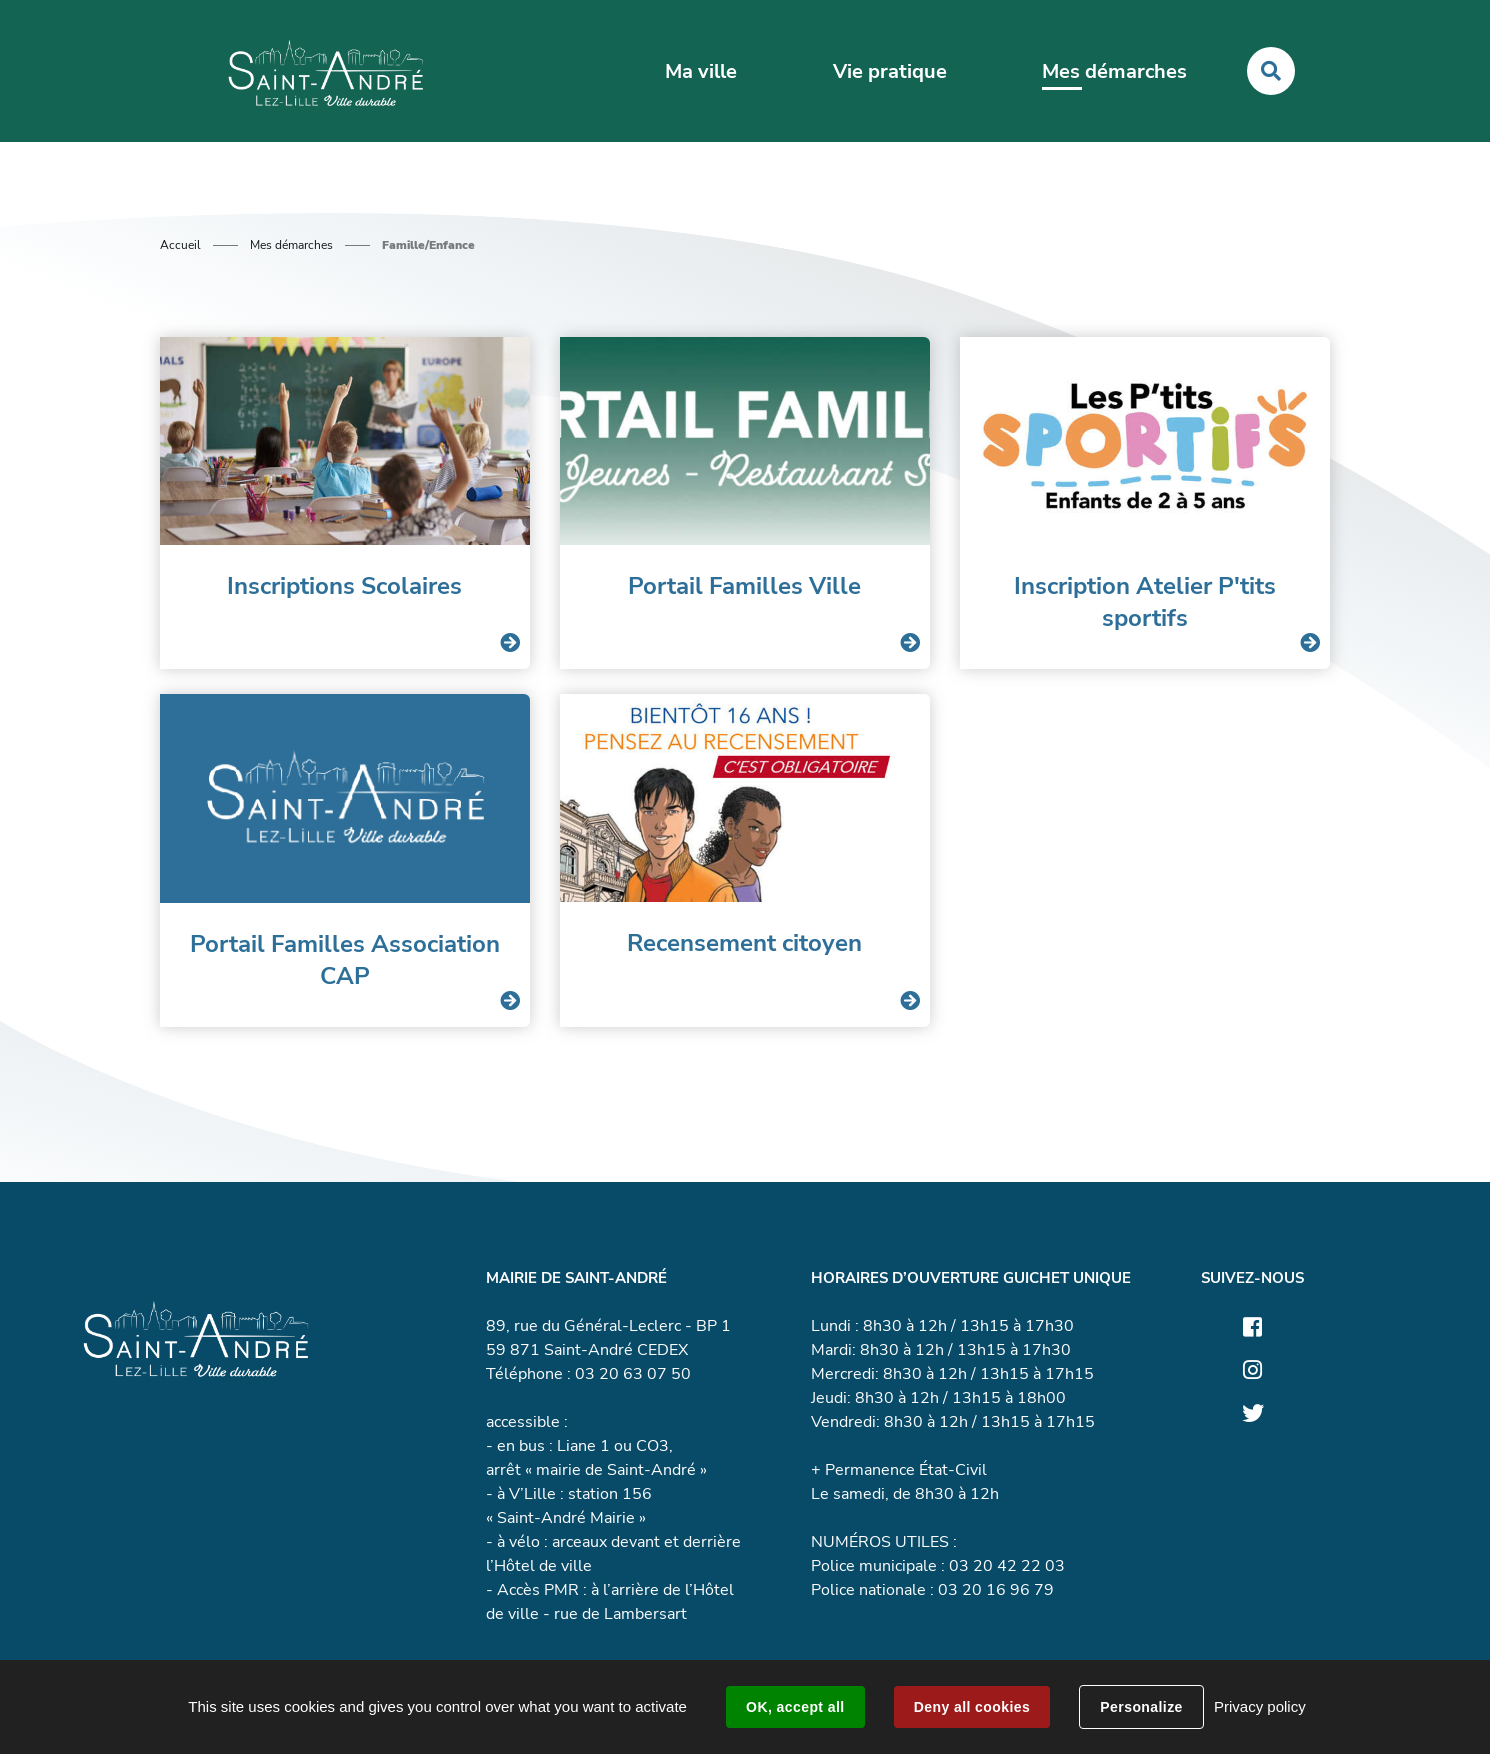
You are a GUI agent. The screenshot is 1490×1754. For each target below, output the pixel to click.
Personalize (1141, 1707)
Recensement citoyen (744, 943)
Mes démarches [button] (1114, 71)
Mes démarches (291, 245)
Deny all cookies (972, 1707)
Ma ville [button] (701, 71)
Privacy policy (1260, 1706)
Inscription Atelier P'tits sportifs (1145, 602)
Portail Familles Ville (744, 586)
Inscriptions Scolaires (344, 586)
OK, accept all (795, 1707)
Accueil (180, 245)
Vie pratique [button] (890, 71)
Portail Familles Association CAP (345, 960)
